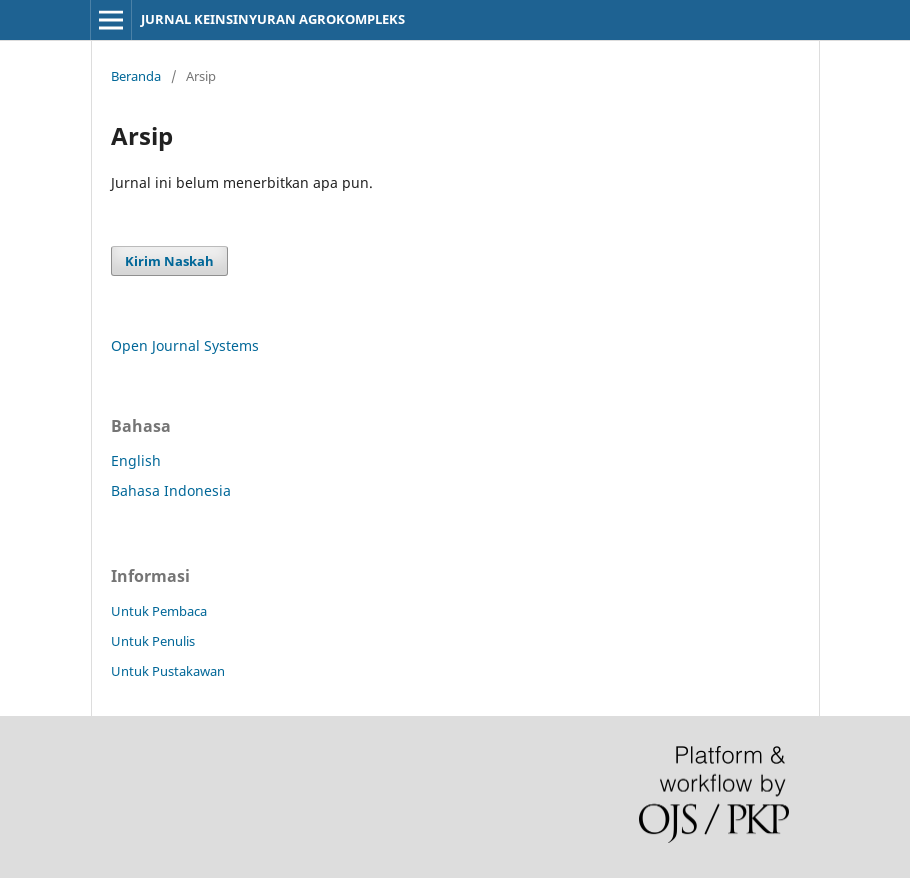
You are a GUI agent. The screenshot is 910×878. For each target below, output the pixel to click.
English (136, 460)
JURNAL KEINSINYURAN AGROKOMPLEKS (273, 19)
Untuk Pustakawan (168, 671)
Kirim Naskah (169, 261)
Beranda (136, 76)
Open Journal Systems (185, 345)
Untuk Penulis (153, 641)
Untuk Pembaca (159, 611)
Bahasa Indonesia (171, 490)
